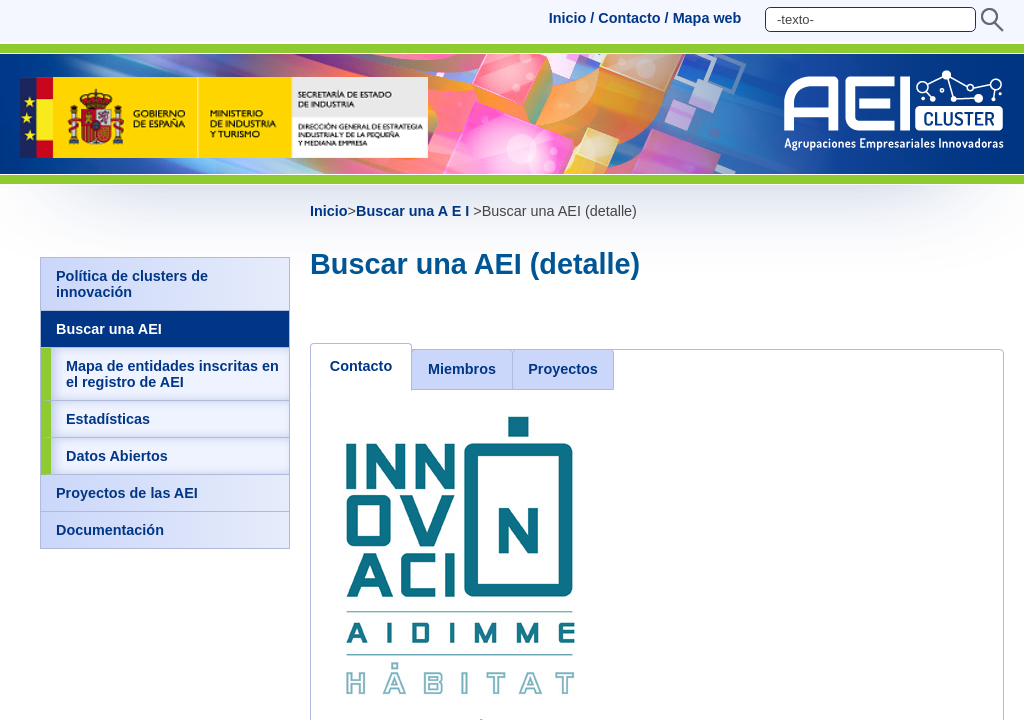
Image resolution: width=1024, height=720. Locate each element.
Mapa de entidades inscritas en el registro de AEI (172, 374)
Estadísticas (108, 419)
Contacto (629, 18)
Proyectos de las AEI (127, 493)
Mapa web (707, 18)
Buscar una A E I (414, 211)
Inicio (568, 18)
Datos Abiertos (117, 456)
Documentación (110, 530)
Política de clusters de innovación (132, 284)
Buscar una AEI (109, 329)
